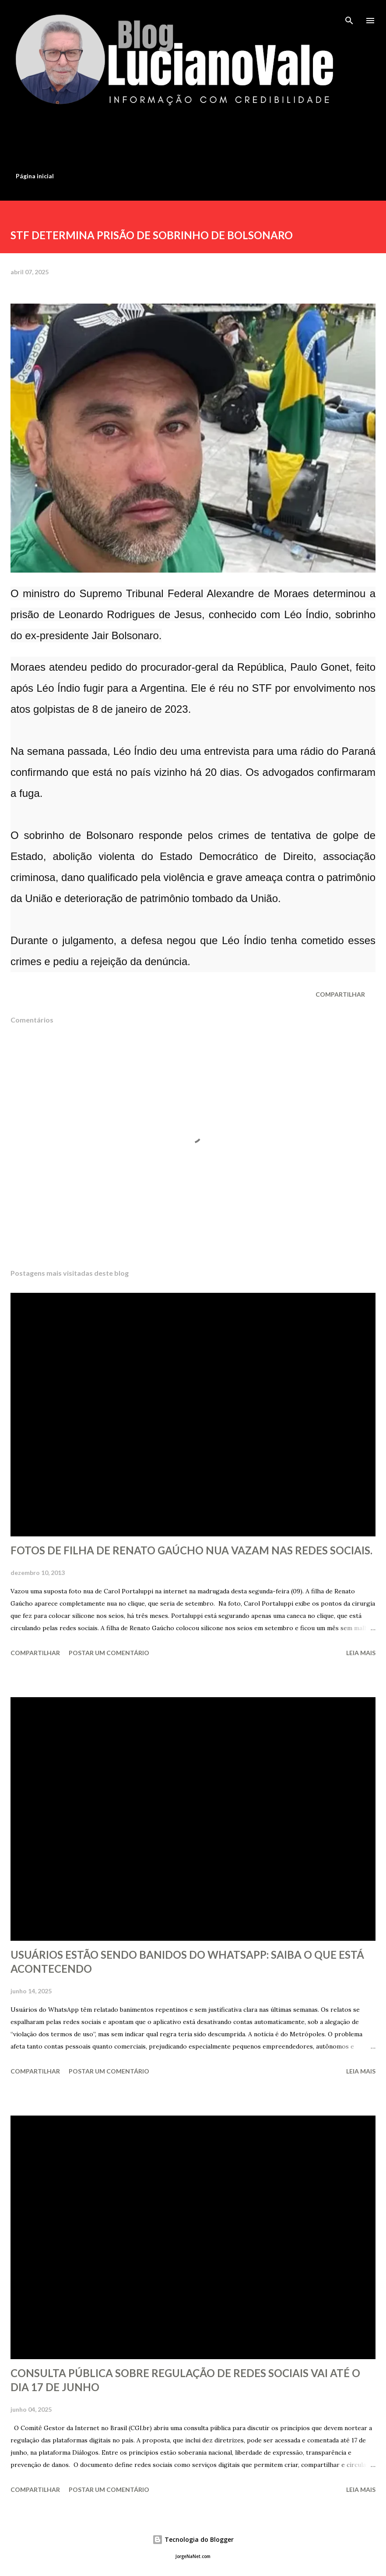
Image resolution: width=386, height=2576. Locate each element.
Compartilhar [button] (340, 994)
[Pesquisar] (349, 16)
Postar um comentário (109, 1652)
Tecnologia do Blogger (193, 2539)
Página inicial (35, 176)
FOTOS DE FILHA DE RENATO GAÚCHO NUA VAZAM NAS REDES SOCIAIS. (191, 1550)
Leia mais (360, 1652)
